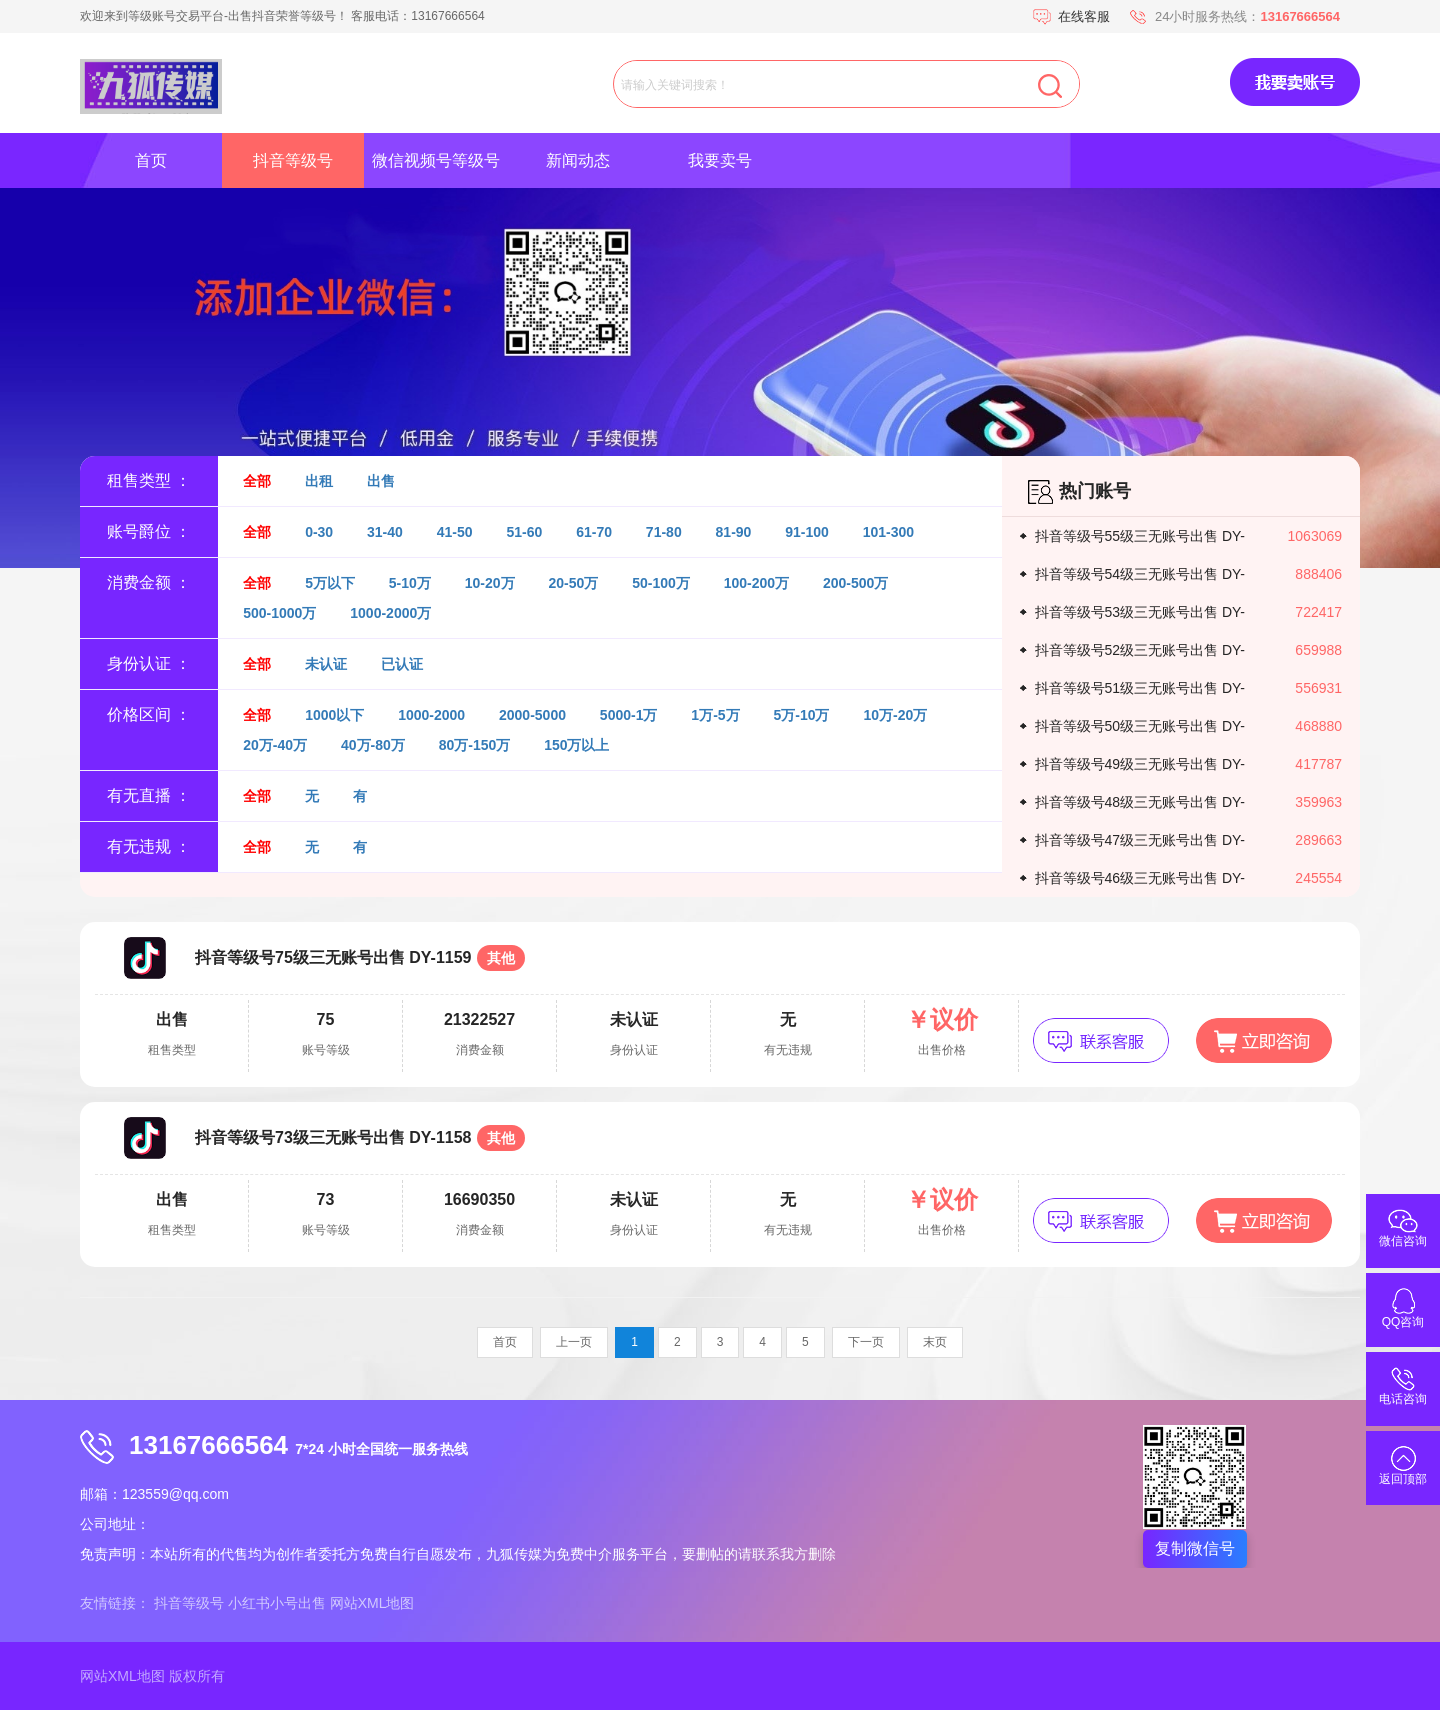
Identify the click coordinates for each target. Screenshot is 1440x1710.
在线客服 (1084, 16)
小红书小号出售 (277, 1603)
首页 (151, 160)
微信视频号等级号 (436, 160)
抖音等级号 (293, 160)
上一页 (574, 1342)
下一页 (866, 1342)
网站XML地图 (372, 1603)
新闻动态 (578, 160)
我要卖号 (720, 160)
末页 (935, 1342)
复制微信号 (1195, 1548)
